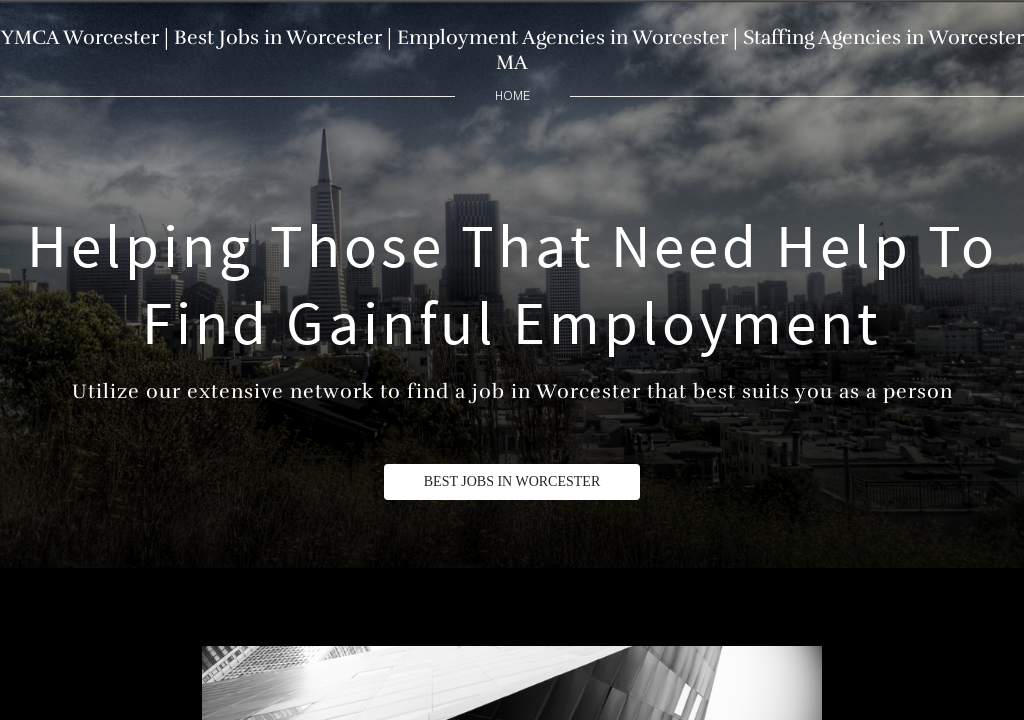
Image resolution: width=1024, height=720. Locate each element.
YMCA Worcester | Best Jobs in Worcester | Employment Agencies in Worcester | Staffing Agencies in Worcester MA (512, 50)
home (512, 95)
